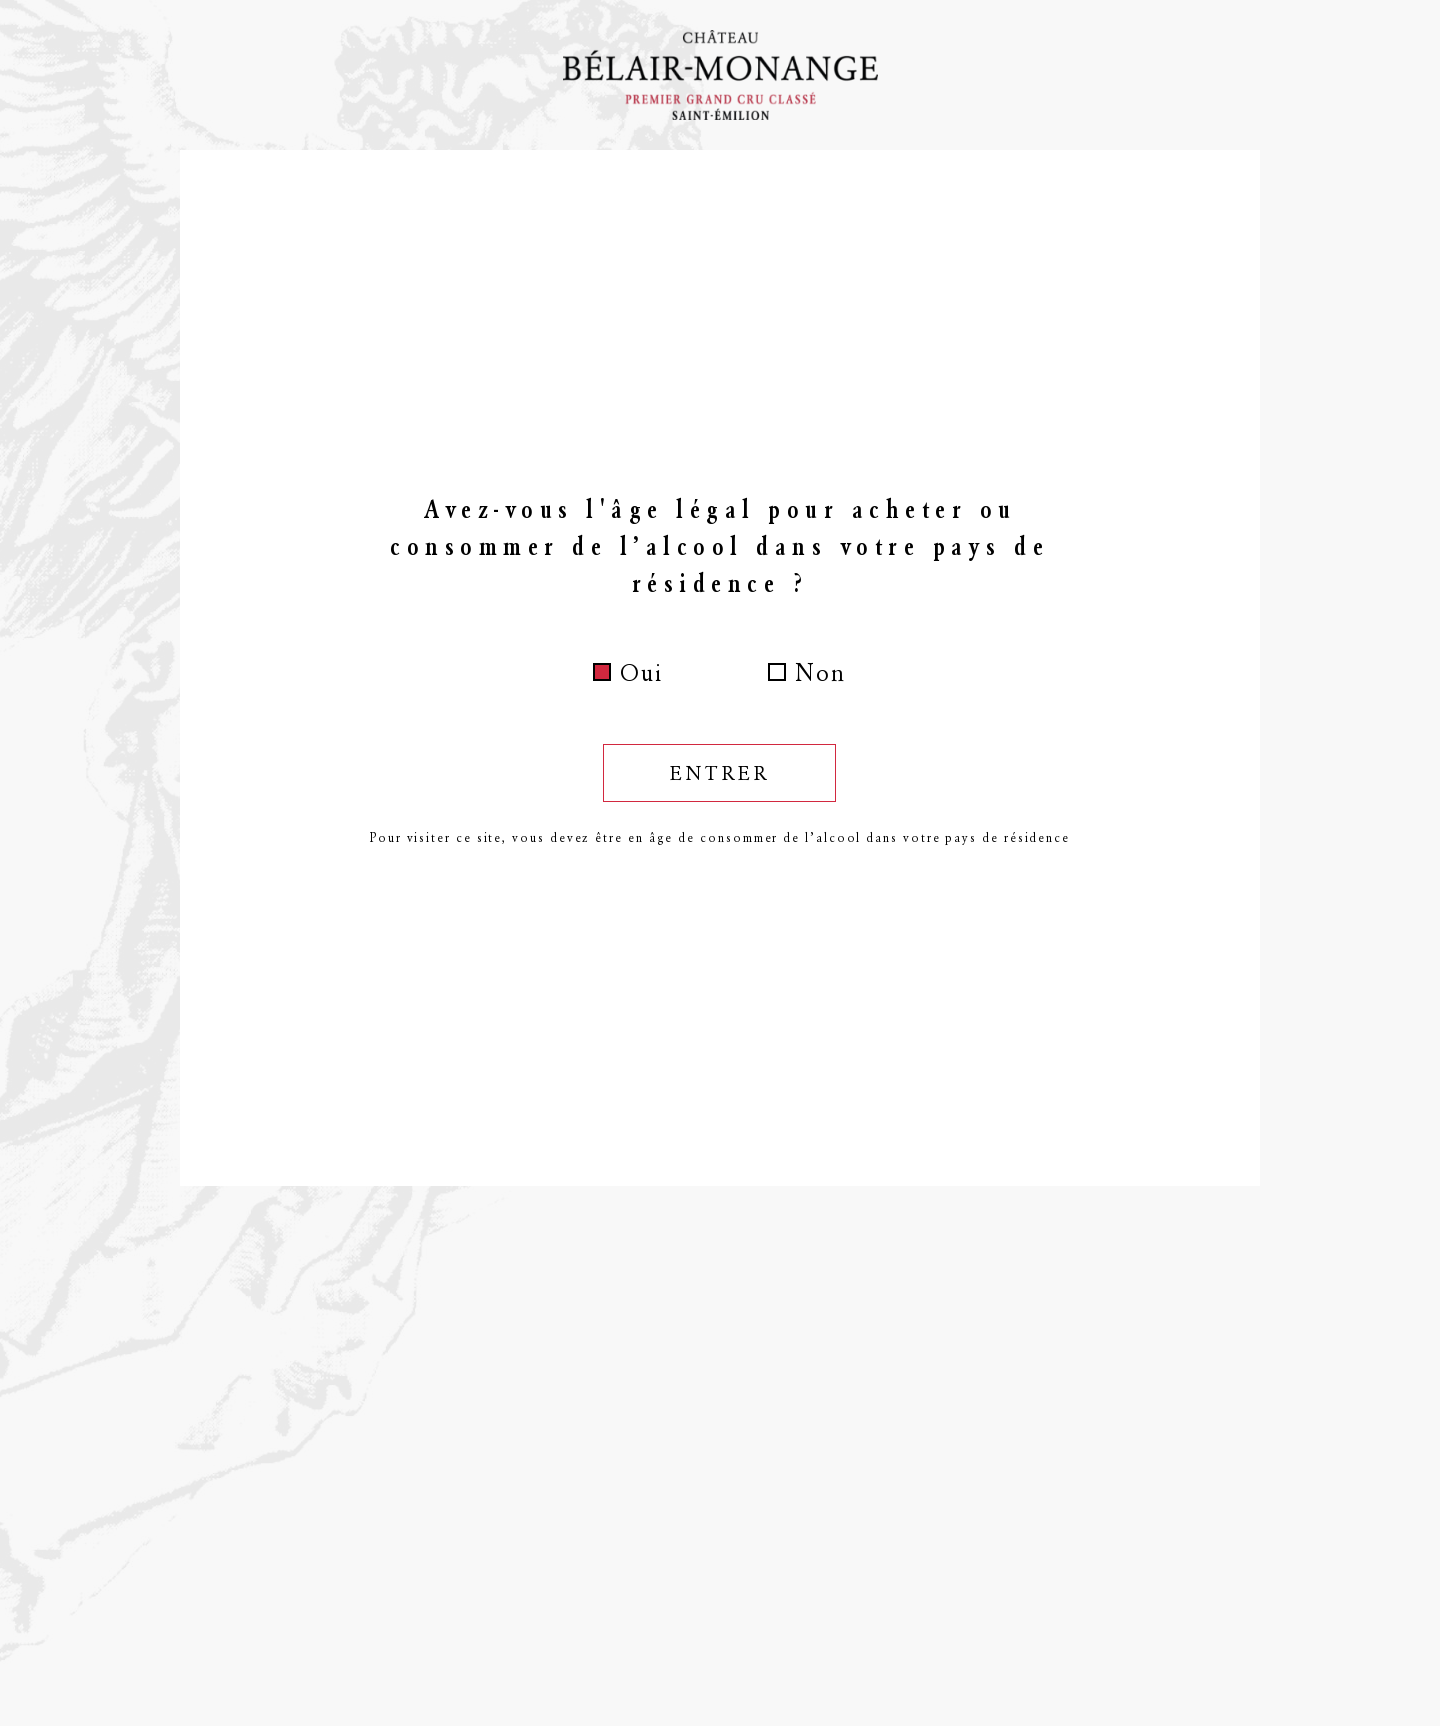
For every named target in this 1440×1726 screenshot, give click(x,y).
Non (820, 673)
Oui (641, 673)
